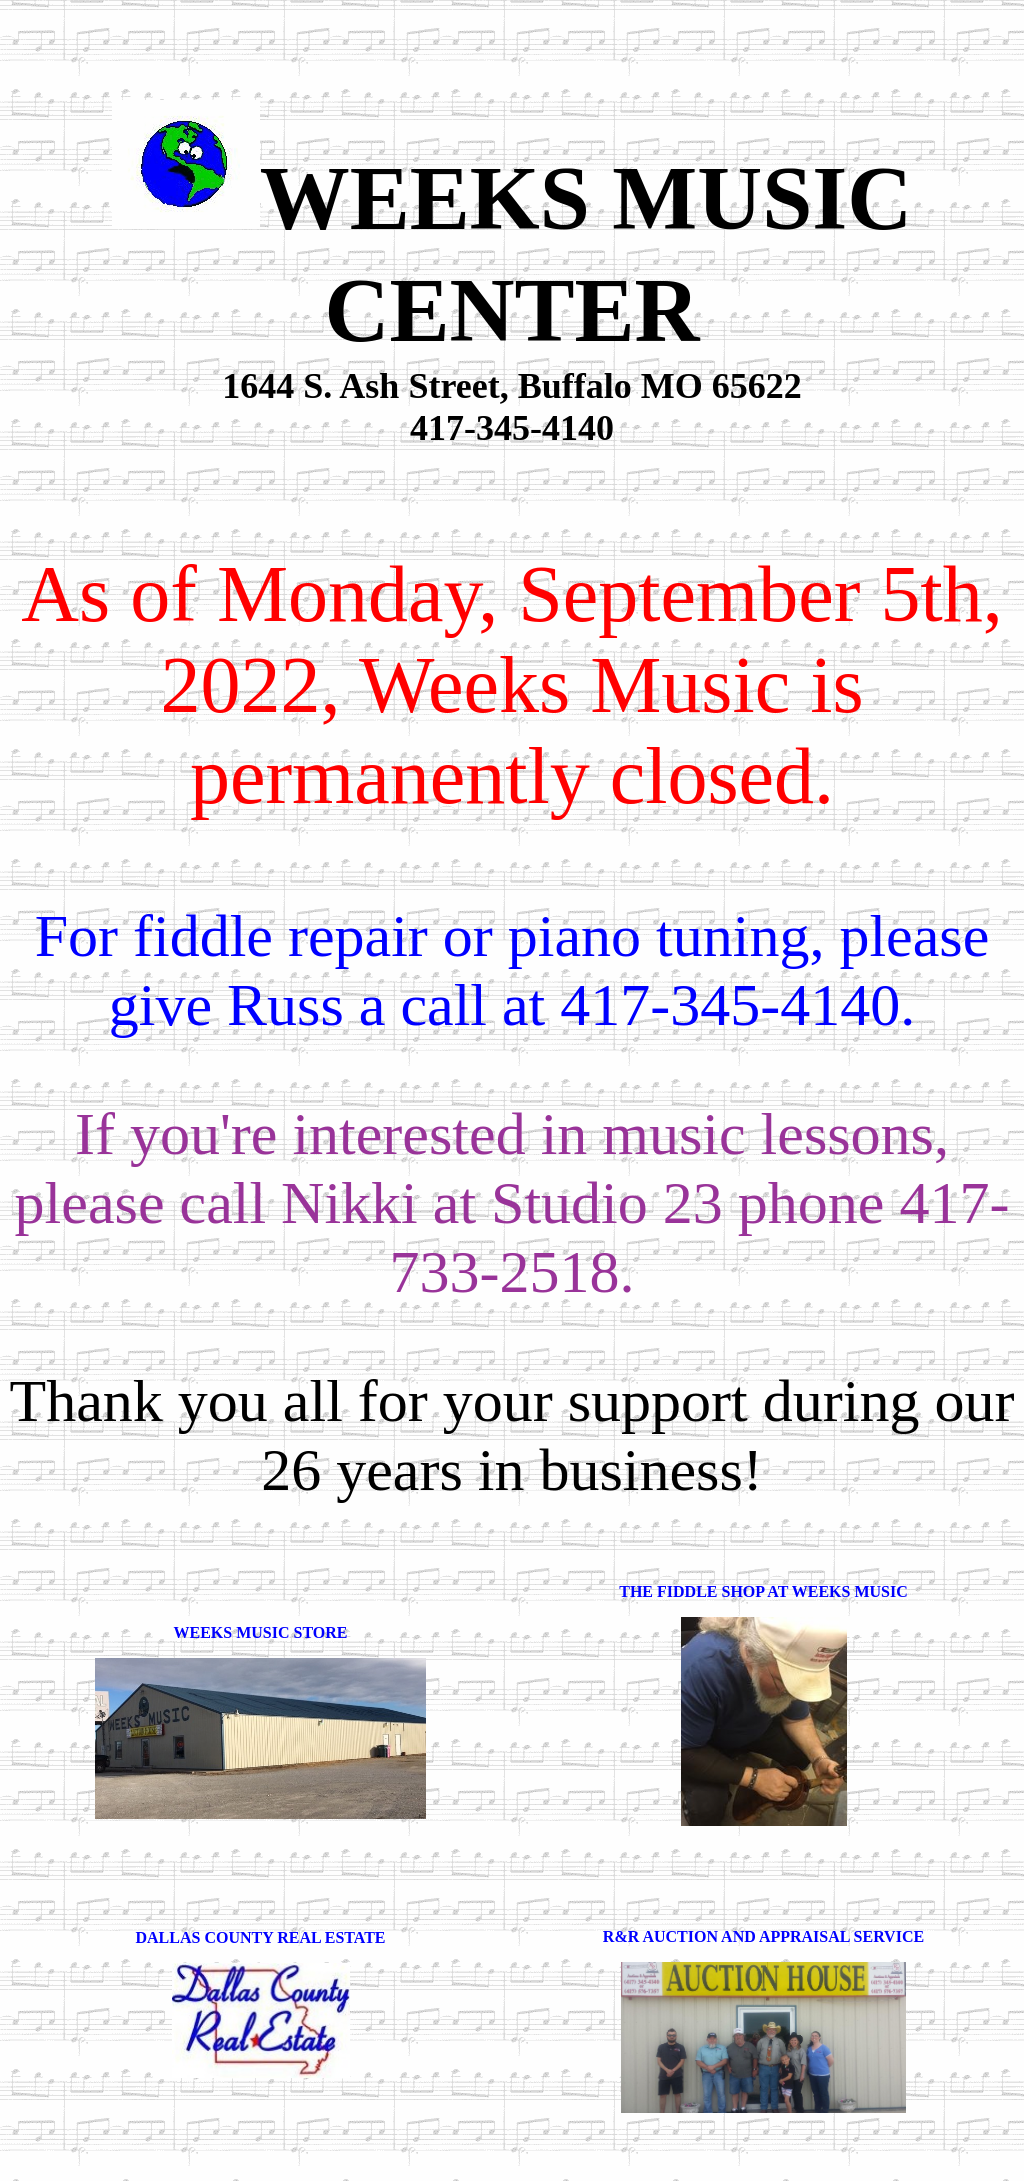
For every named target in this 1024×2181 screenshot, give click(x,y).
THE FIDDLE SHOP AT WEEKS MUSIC (763, 1591)
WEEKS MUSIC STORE (261, 1632)
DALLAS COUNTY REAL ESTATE (261, 1937)
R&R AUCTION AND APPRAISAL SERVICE (763, 1936)
